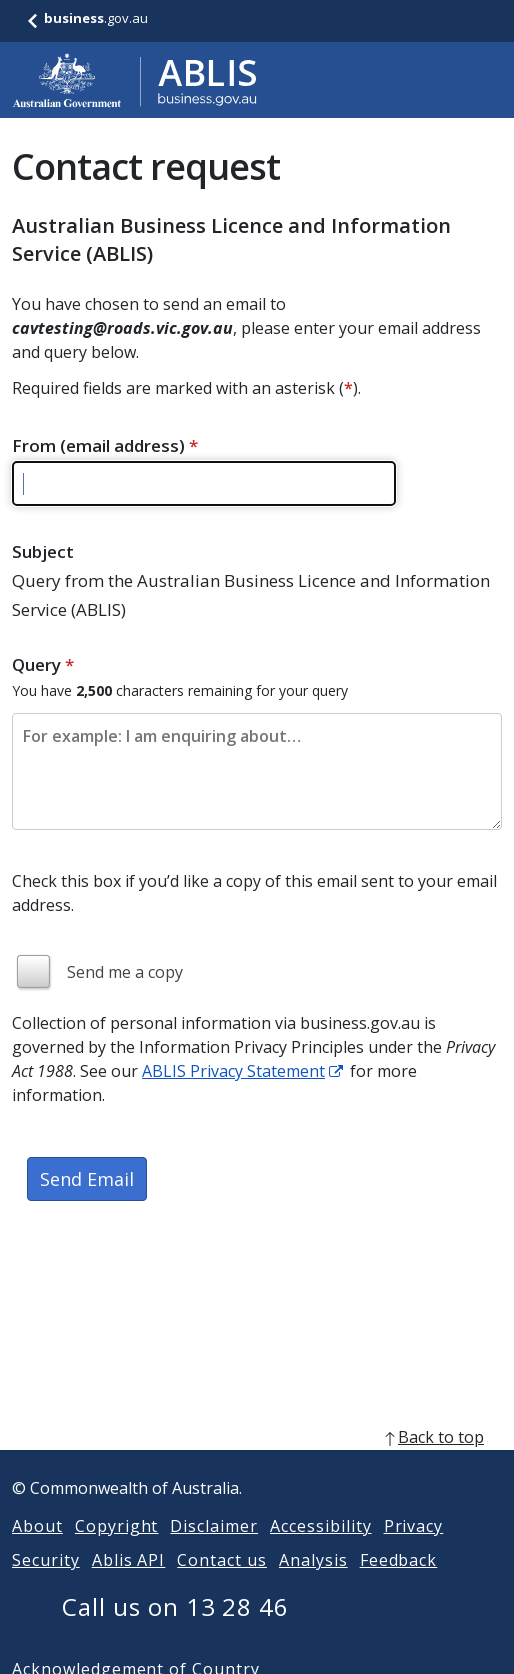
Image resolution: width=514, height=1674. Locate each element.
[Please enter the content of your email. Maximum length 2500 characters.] (257, 771)
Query (43, 664)
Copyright (117, 1550)
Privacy (414, 1550)
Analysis (313, 1584)
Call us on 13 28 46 (175, 1630)
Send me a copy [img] (125, 972)
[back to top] (257, 1461)
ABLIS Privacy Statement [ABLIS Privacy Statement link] (233, 1071)
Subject (43, 551)
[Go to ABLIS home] (135, 80)
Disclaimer (214, 1550)
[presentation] (164, 1290)
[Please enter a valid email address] (204, 483)
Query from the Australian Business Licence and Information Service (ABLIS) (251, 595)
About (37, 1550)
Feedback (399, 1584)
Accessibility (320, 1550)
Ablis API (129, 1584)
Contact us (222, 1584)
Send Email (87, 1179)
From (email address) (105, 445)
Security (46, 1584)
